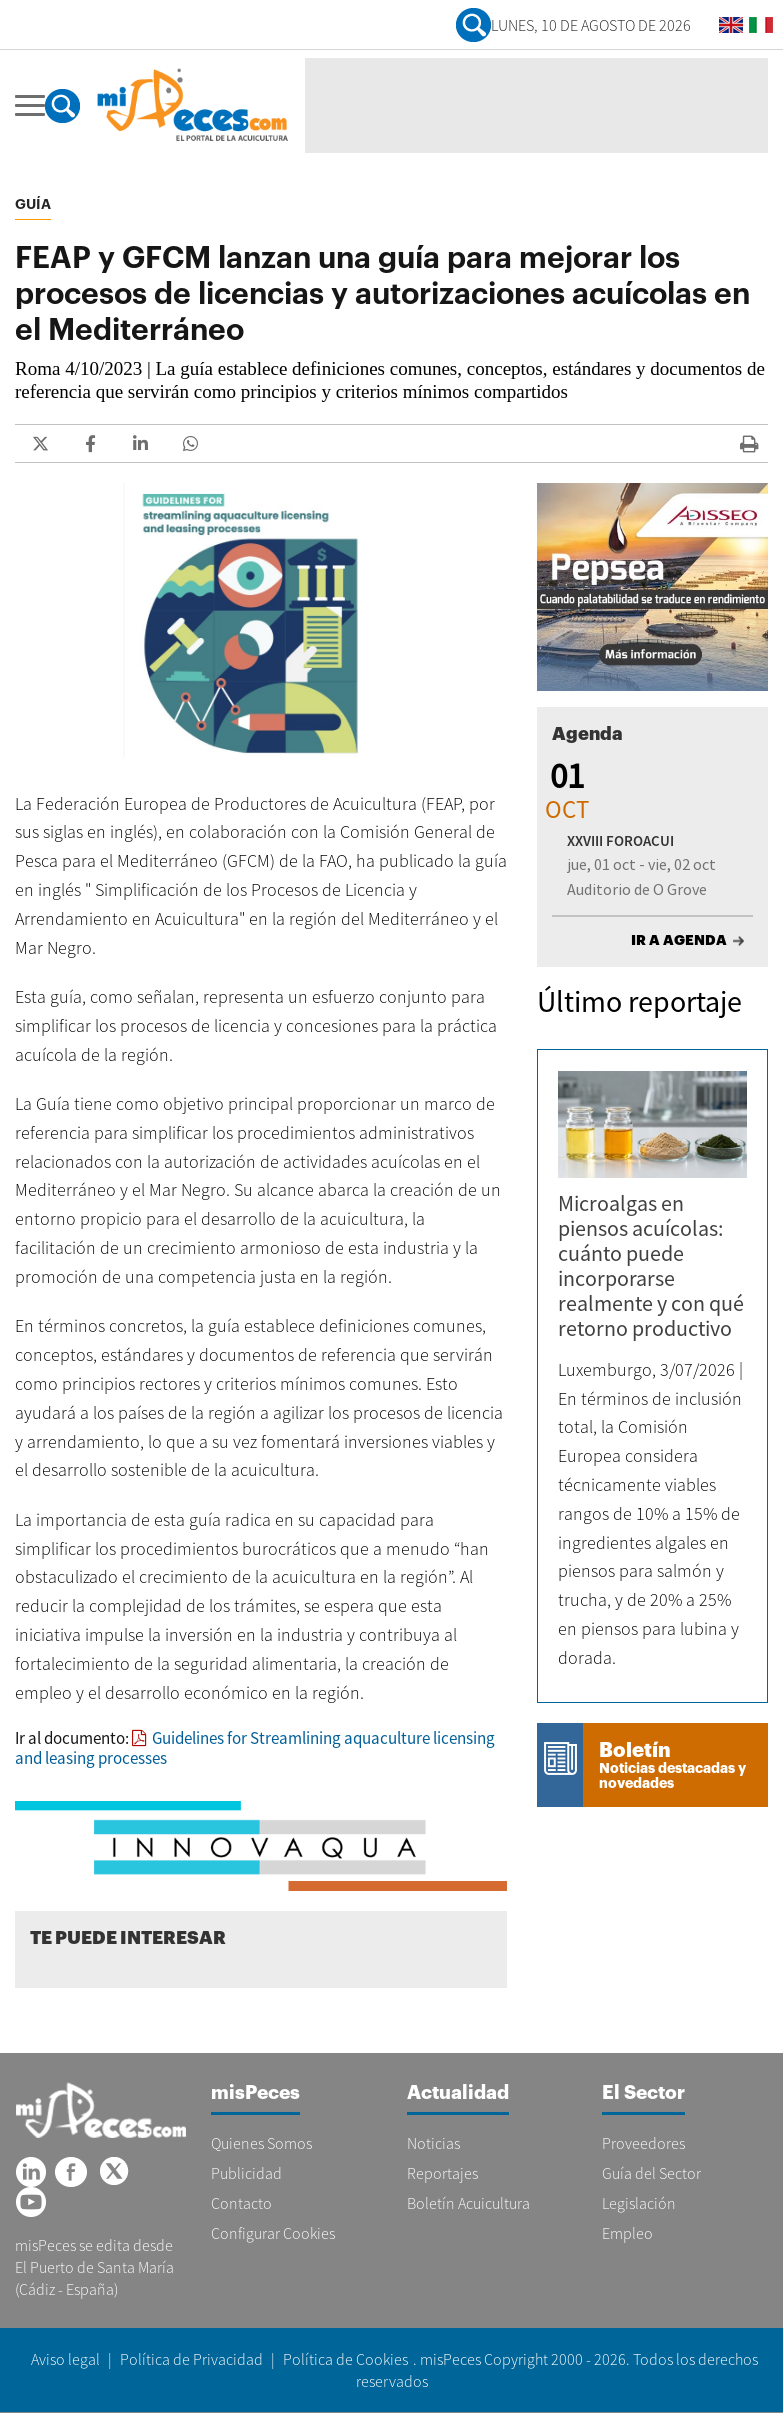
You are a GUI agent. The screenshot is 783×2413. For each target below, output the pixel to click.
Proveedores (643, 2143)
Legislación (639, 2203)
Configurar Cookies (273, 2233)
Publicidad (246, 2173)
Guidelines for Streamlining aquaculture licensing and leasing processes (255, 1748)
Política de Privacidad (191, 2359)
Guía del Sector (651, 2173)
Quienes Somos (261, 2143)
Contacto (241, 2203)
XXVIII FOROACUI (620, 840)
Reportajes (442, 2173)
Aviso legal (65, 2359)
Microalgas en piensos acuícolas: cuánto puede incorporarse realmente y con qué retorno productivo (651, 1265)
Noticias (433, 2143)
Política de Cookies (345, 2359)
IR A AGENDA (679, 940)
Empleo (627, 2233)
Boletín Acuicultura (468, 2203)
